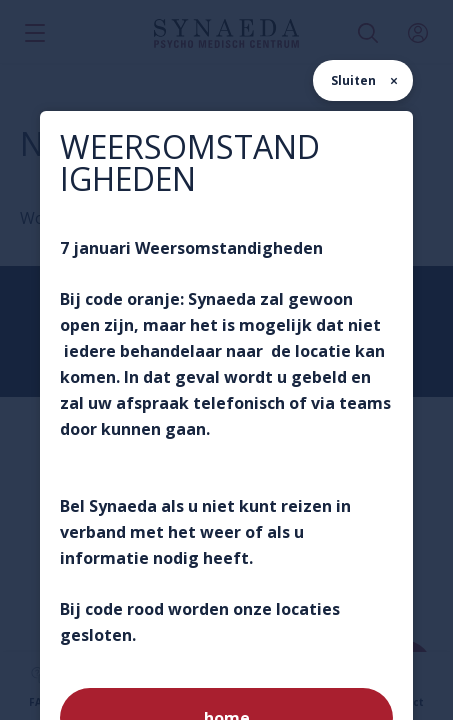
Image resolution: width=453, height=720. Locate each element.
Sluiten (353, 80)
